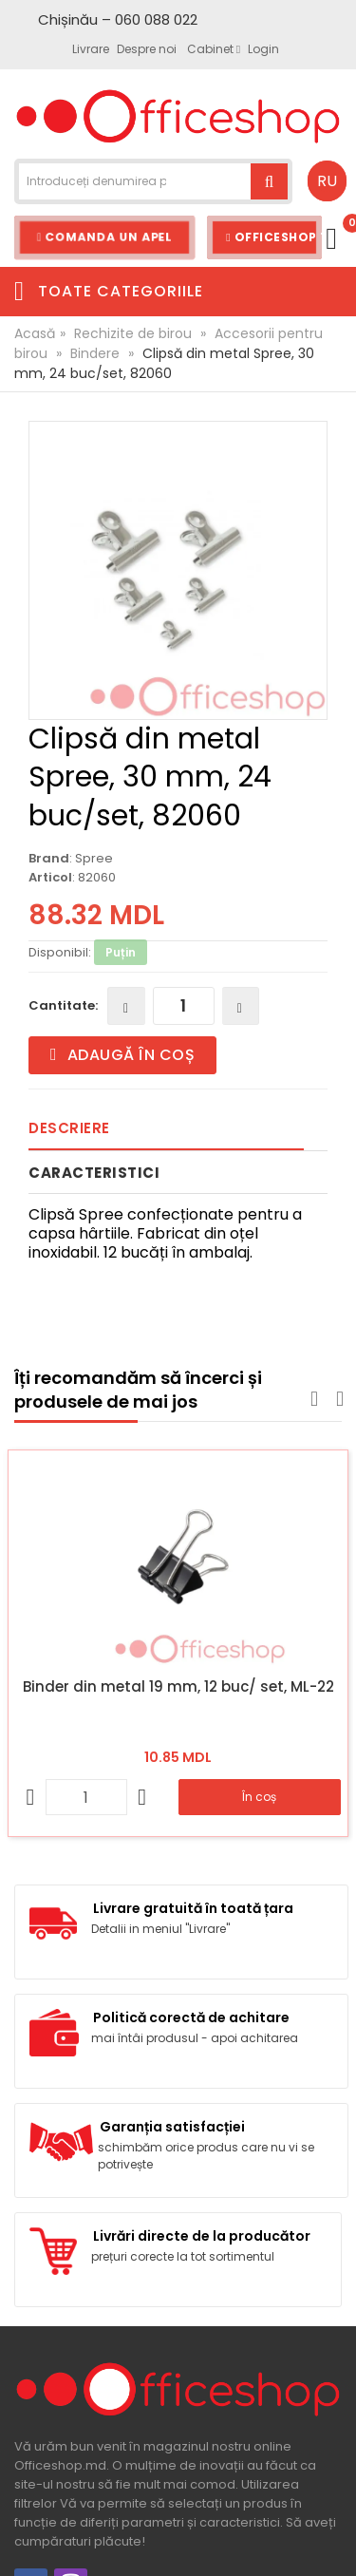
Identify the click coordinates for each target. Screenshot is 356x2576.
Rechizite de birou (133, 333)
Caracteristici (93, 1173)
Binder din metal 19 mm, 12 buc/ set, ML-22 (178, 1686)
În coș (259, 1797)
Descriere (69, 1128)
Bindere (95, 353)
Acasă (34, 333)
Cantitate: (63, 1005)
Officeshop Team (274, 237)
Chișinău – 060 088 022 (117, 19)
